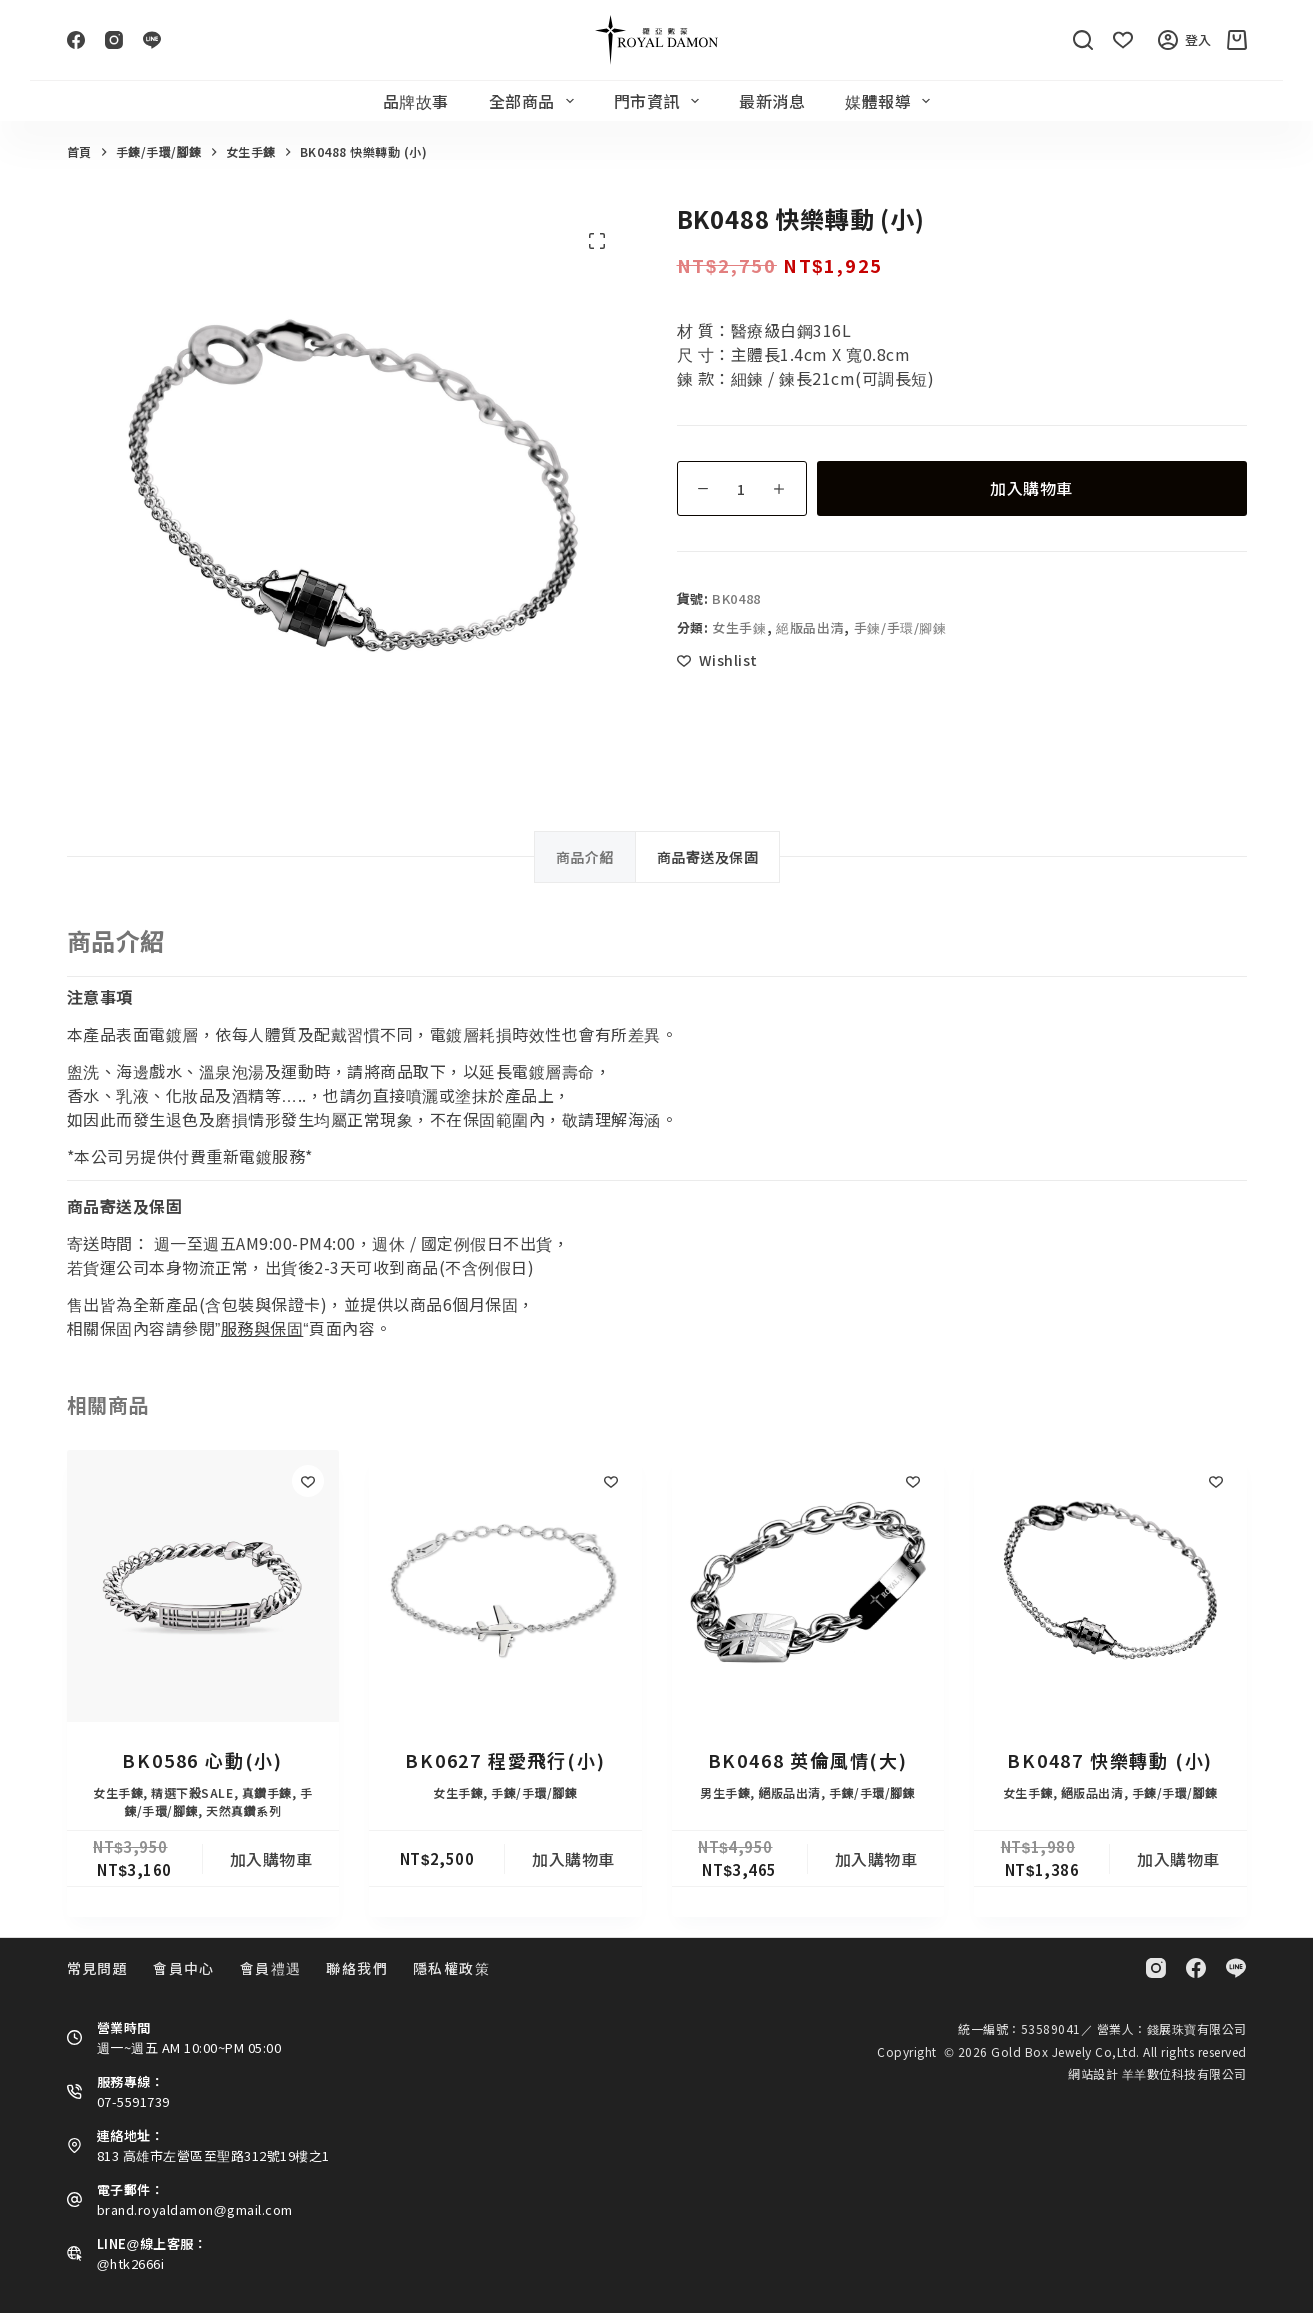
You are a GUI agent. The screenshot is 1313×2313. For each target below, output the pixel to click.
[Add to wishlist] (717, 660)
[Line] (152, 40)
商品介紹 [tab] (585, 857)
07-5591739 (133, 2101)
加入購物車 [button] (271, 1859)
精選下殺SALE (192, 1792)
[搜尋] (1083, 40)
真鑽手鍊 (267, 1792)
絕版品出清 (810, 627)
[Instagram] (114, 40)
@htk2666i (131, 2263)
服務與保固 (262, 1328)
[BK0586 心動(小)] (203, 1586)
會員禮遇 (271, 1968)
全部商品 (535, 101)
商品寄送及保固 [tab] (708, 857)
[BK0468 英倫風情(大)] (808, 1586)
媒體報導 (891, 101)
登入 (1185, 40)
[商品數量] (742, 488)
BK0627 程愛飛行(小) (505, 1760)
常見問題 (98, 1968)
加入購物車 (1031, 488)
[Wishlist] (1123, 40)
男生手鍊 (725, 1792)
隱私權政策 (451, 1968)
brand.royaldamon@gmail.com (195, 2209)
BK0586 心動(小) (202, 1760)
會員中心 (184, 1968)
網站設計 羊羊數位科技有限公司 (1157, 2073)
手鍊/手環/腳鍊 (900, 627)
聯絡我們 (357, 1968)
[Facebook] (76, 40)
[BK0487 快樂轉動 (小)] (1110, 1586)
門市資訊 (660, 101)
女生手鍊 (739, 627)
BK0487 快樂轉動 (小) (1110, 1760)
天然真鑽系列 (243, 1810)
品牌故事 (416, 101)
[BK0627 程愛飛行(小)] (505, 1586)
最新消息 (772, 101)
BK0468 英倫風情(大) (808, 1760)
